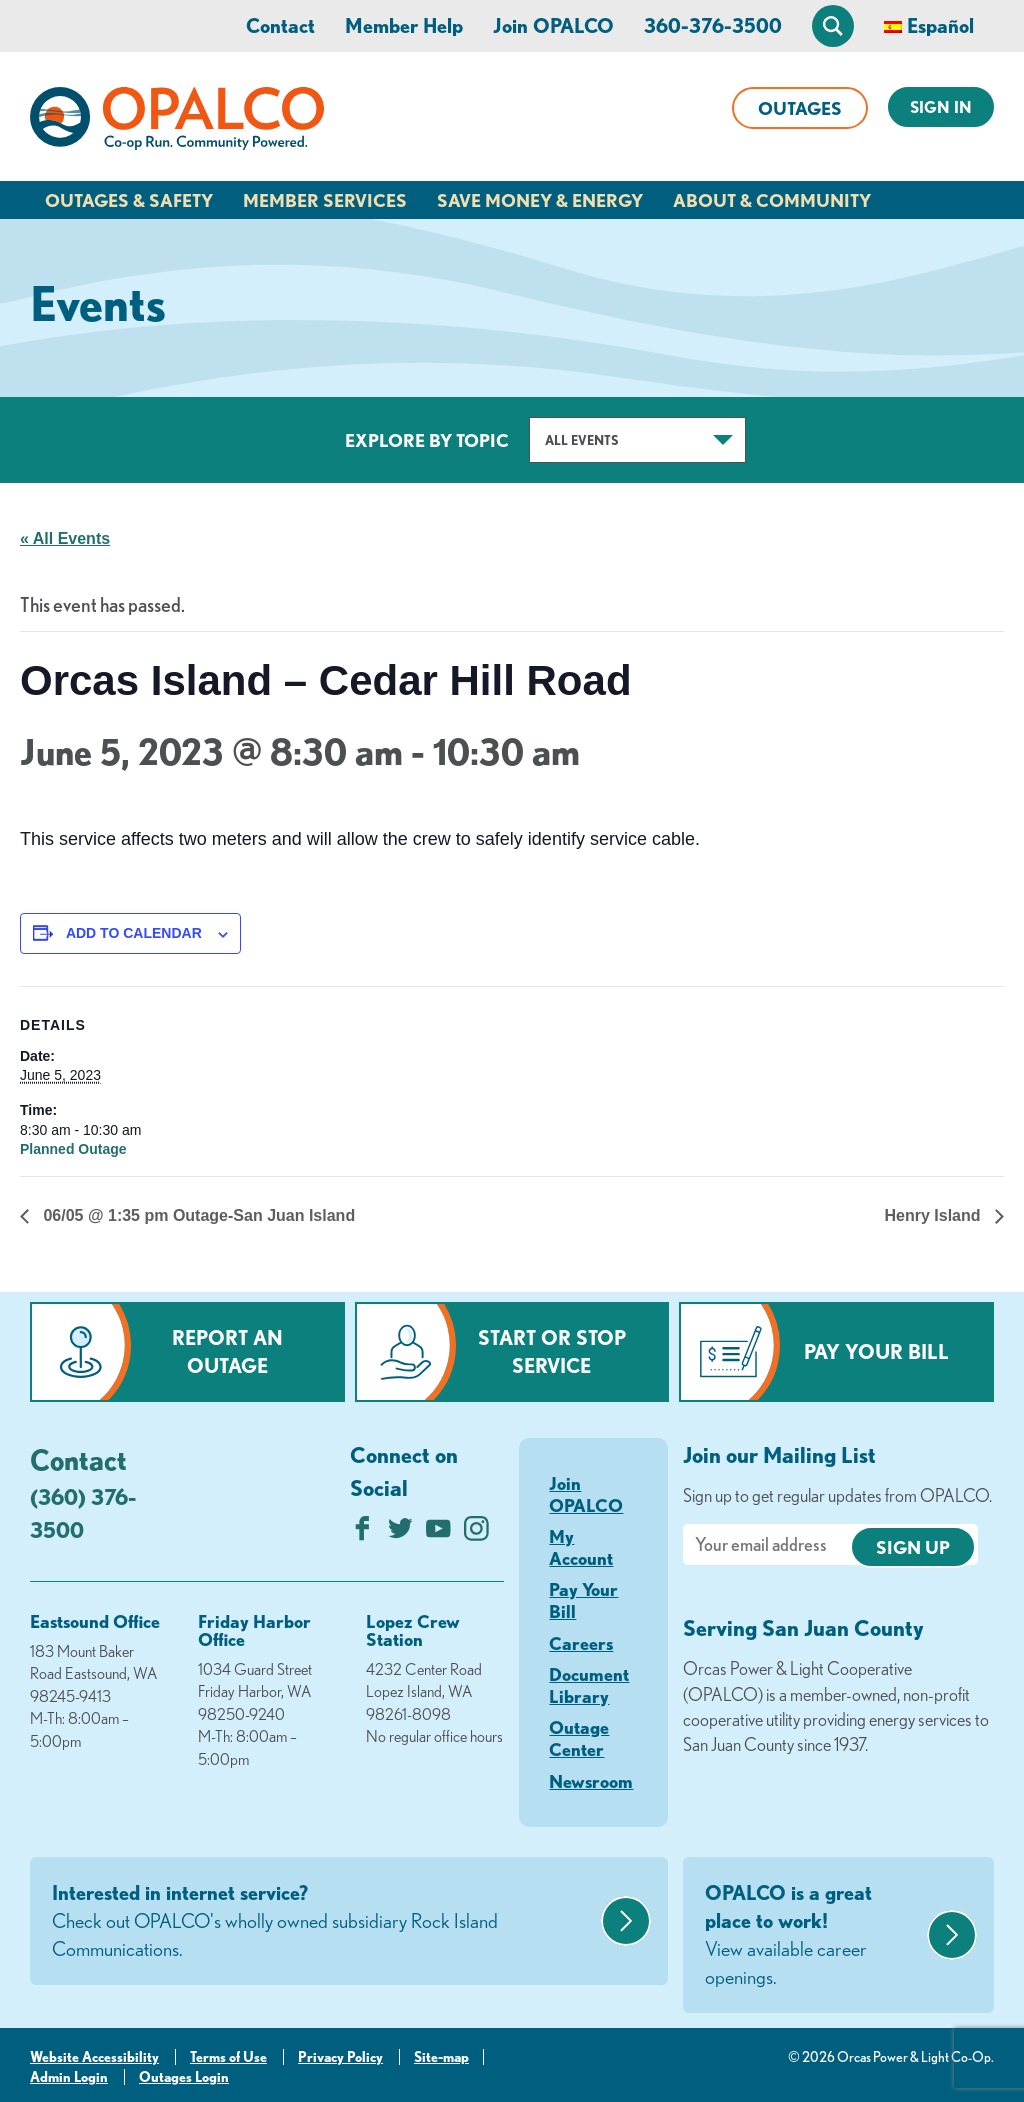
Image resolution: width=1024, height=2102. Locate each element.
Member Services (325, 200)
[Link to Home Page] (177, 122)
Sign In (941, 107)
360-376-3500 (713, 25)
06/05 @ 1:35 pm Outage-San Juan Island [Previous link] (197, 1215)
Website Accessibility (94, 2057)
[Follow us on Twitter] (400, 1533)
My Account (581, 1547)
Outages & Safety (129, 200)
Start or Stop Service (552, 1351)
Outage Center (579, 1738)
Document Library (589, 1685)
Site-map (441, 2057)
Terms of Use (228, 2057)
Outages (800, 108)
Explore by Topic (427, 440)
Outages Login (184, 2077)
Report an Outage (227, 1351)
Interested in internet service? (324, 1922)
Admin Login (69, 2077)
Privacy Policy (340, 2057)
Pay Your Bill (876, 1351)
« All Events (65, 538)
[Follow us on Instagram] (476, 1533)
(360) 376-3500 (83, 1513)
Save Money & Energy (540, 200)
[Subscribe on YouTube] (438, 1533)
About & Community (772, 200)
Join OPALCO (553, 25)
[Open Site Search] (833, 26)
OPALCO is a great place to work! (813, 1936)
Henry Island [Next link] (935, 1215)
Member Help (404, 25)
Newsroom (591, 1781)
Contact (280, 25)
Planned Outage (73, 1149)
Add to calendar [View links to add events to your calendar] (134, 933)
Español (940, 25)
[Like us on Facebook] (362, 1533)
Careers (581, 1643)
